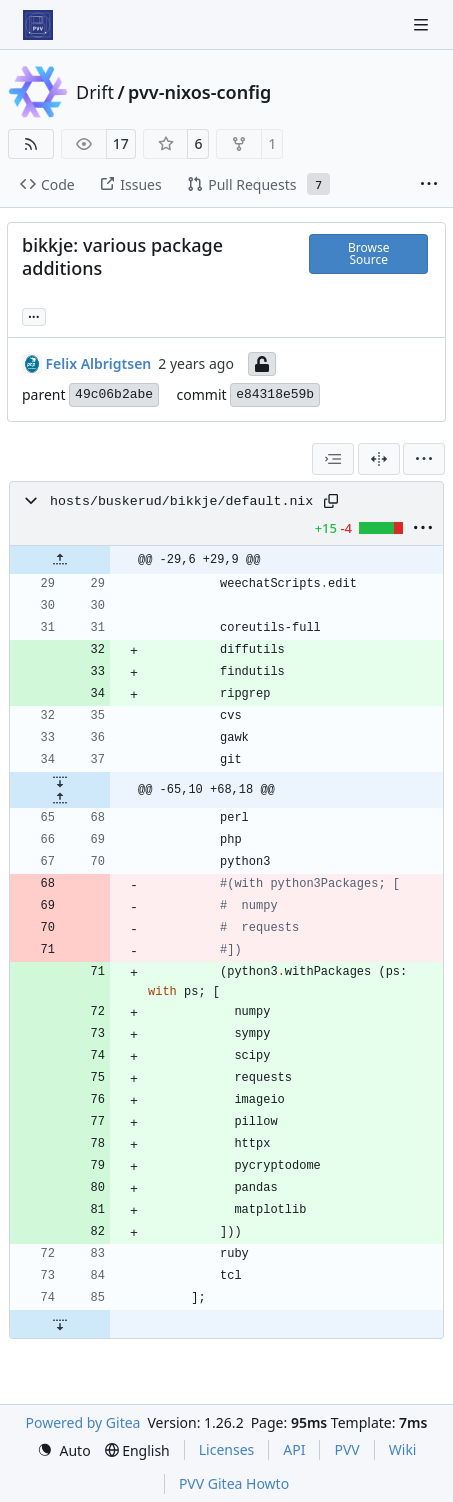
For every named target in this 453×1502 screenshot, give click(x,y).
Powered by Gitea (83, 1422)
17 (121, 143)
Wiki (403, 1449)
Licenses (227, 1449)
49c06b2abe (114, 394)
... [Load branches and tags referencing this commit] (34, 315)
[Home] (38, 25)
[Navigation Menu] (423, 24)
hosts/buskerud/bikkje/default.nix (181, 501)
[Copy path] (331, 501)
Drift (95, 92)
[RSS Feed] (31, 144)
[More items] (429, 185)
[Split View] (379, 459)
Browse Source (368, 253)
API (294, 1449)
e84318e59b (275, 394)
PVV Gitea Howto (234, 1483)
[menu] (424, 459)
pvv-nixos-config (199, 92)
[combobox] (333, 459)
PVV (346, 1449)
